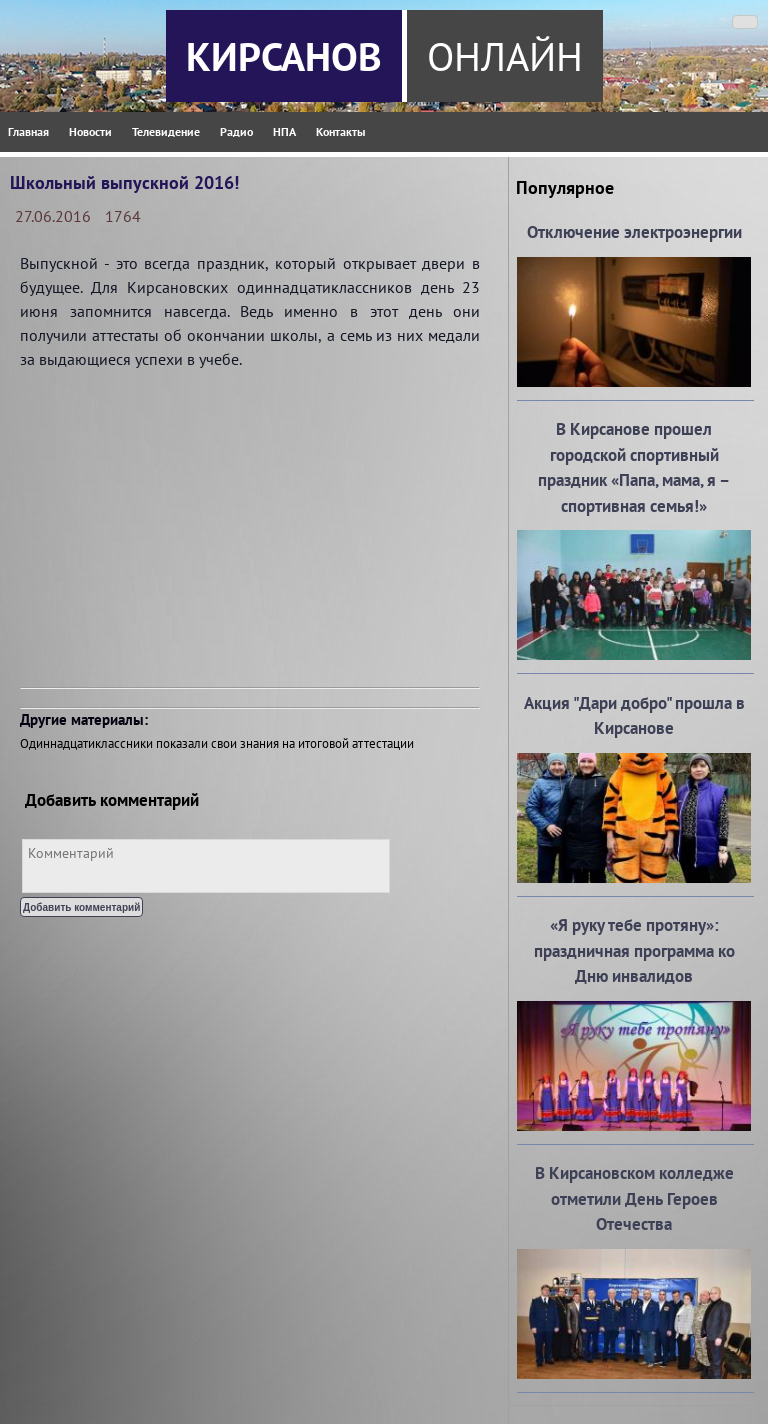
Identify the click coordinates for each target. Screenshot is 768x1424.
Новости (90, 131)
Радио (236, 131)
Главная (28, 131)
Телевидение (166, 131)
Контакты (340, 131)
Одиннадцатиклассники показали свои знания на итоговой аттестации (217, 743)
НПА (284, 131)
